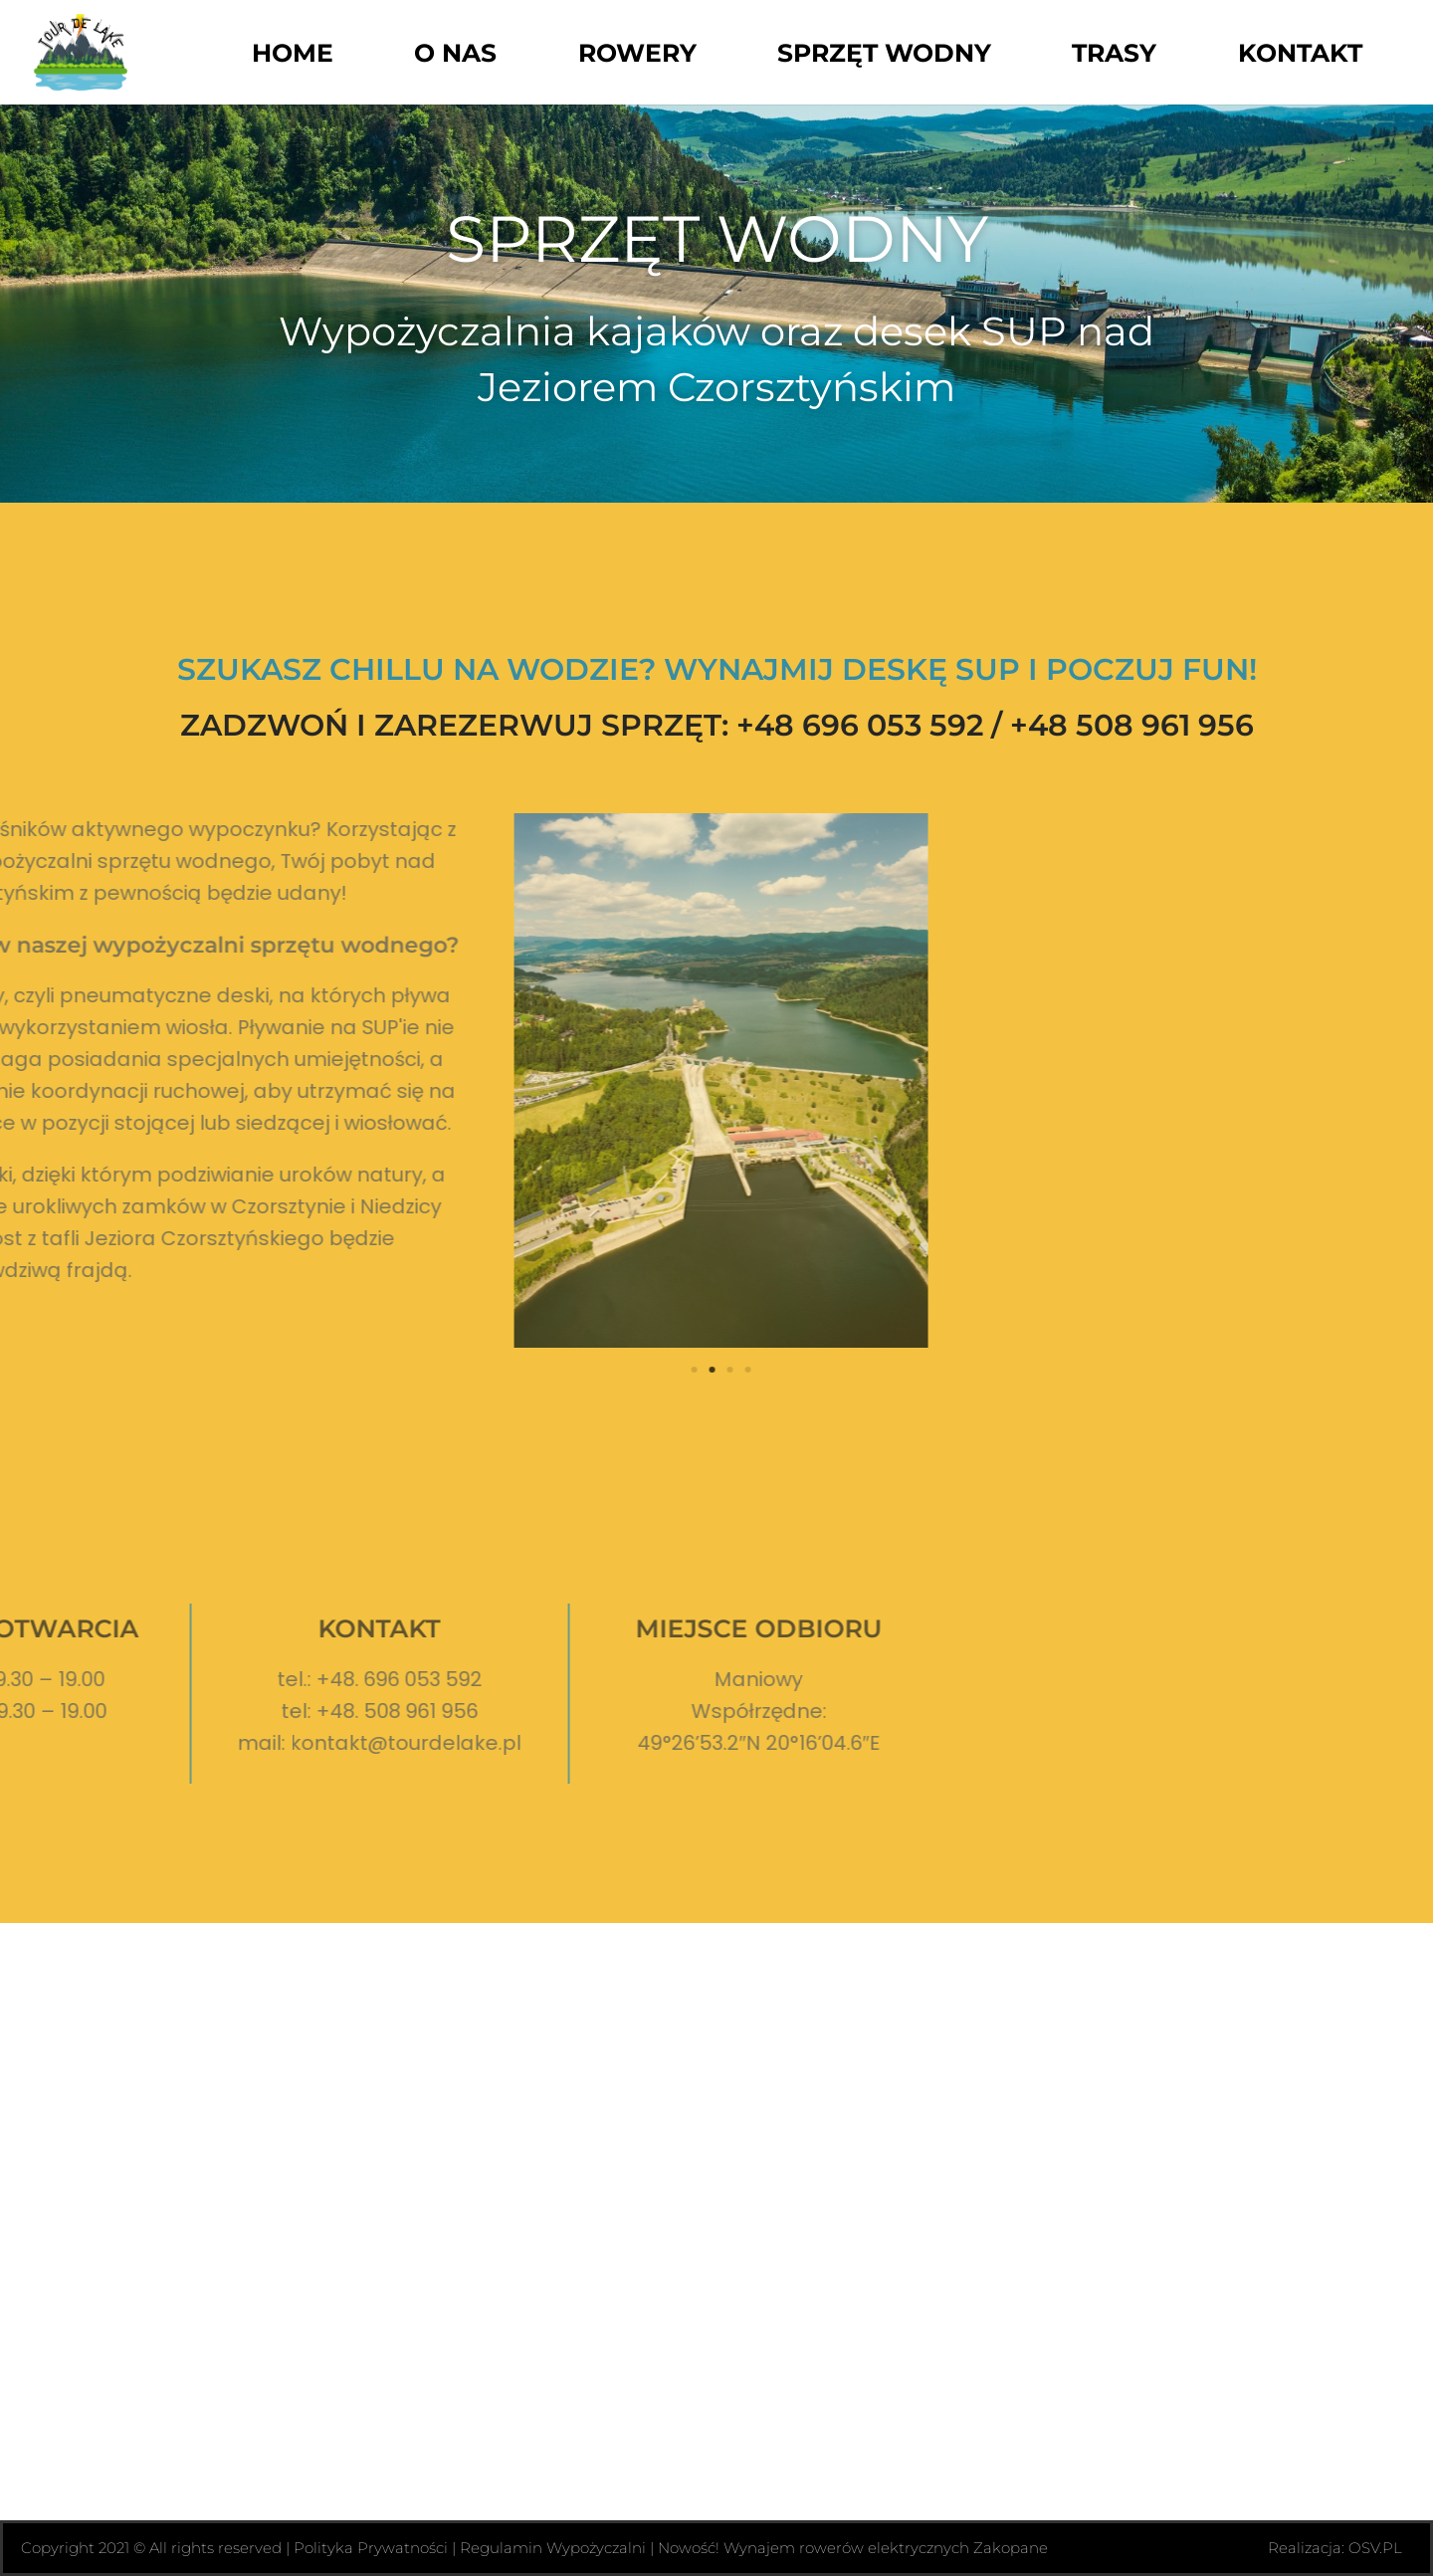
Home (292, 53)
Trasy (1114, 53)
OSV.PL (1375, 2547)
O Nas (455, 53)
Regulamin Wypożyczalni (553, 2547)
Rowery (637, 53)
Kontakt (1300, 53)
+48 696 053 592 (859, 725)
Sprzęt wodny (884, 53)
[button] (298, 1370)
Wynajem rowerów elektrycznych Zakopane (885, 2547)
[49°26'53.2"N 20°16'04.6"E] (716, 2221)
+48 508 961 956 (1132, 725)
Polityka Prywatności (371, 2547)
